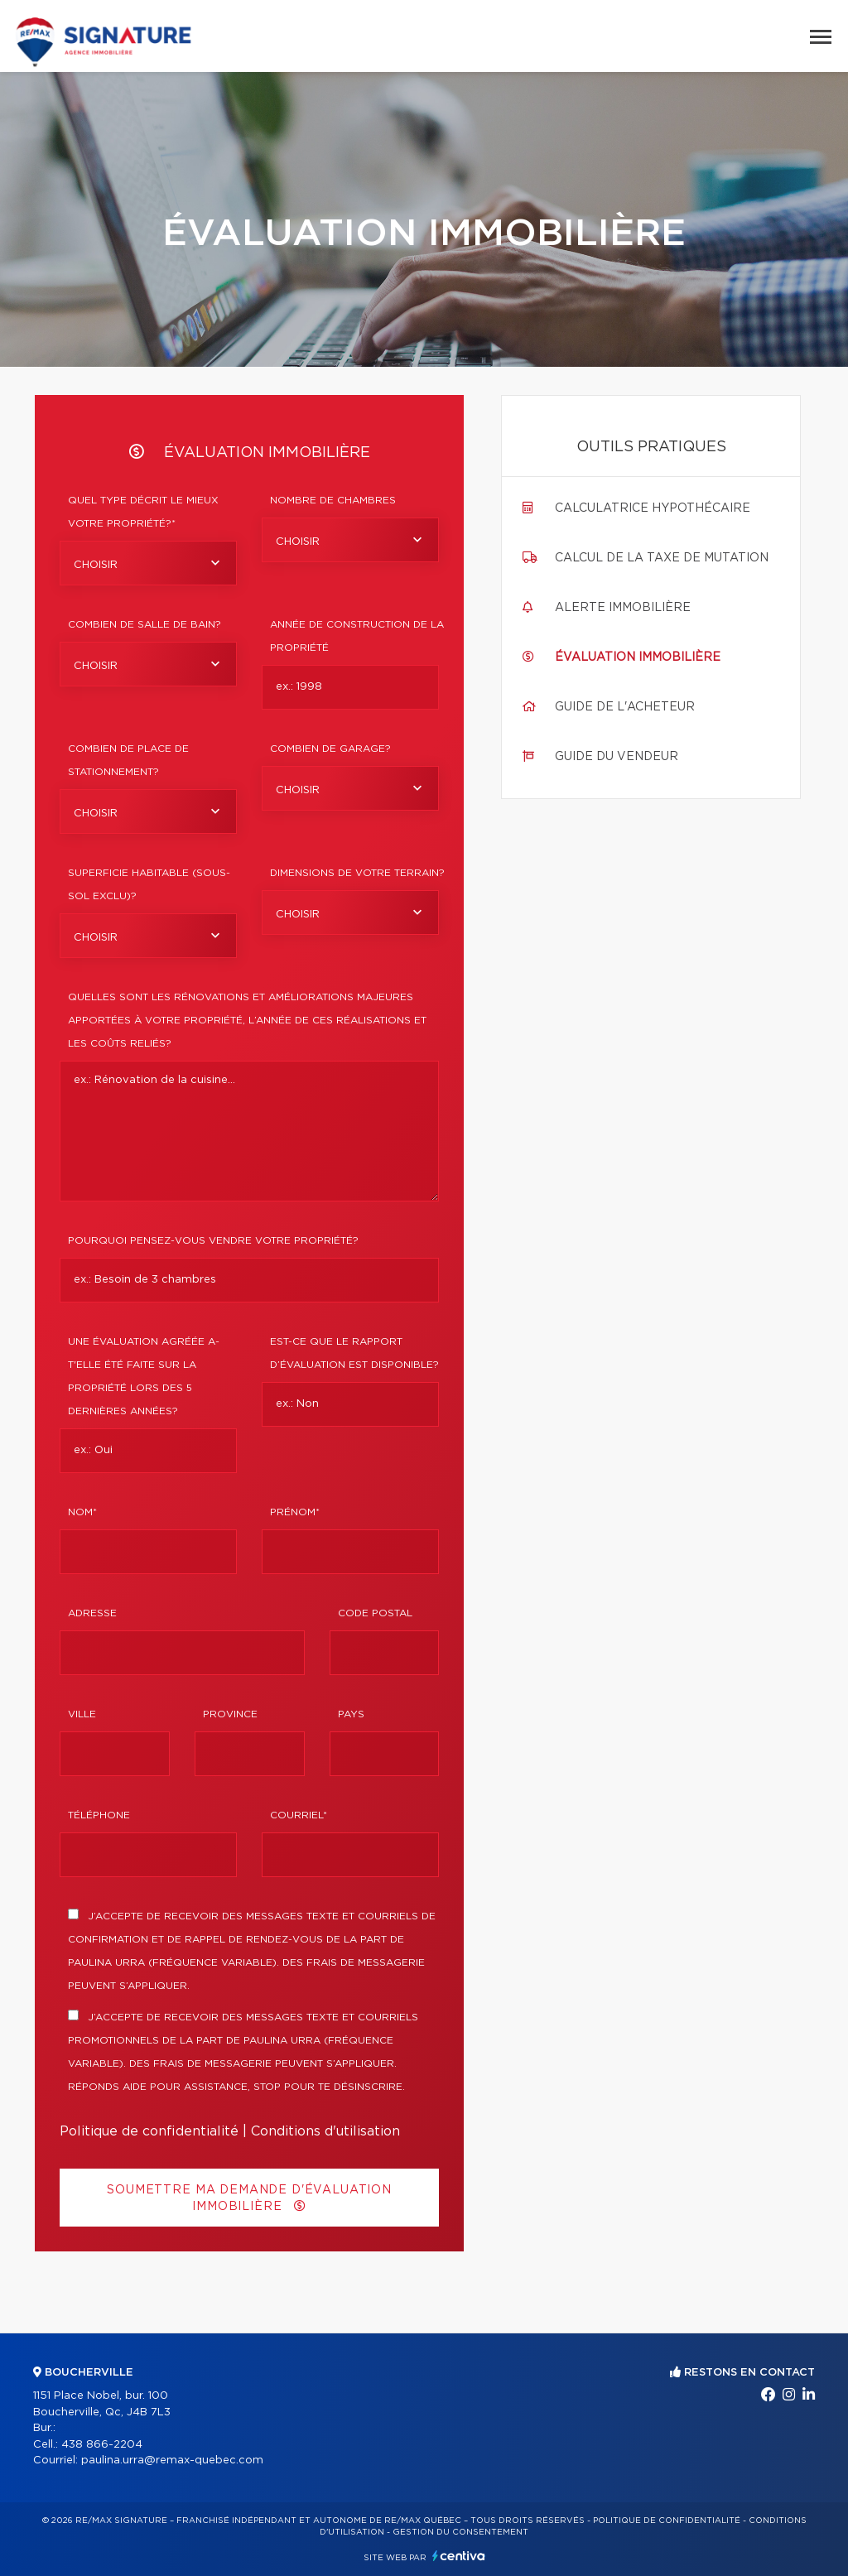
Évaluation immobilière (637, 657)
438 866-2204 (101, 2444)
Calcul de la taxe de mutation (661, 558)
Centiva (458, 2555)
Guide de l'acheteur (625, 707)
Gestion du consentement (460, 2532)
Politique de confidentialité (149, 2131)
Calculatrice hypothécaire (652, 508)
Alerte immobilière (623, 608)
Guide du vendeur (616, 757)
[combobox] (148, 563)
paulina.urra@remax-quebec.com (172, 2460)
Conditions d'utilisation (325, 2131)
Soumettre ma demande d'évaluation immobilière (249, 2198)
